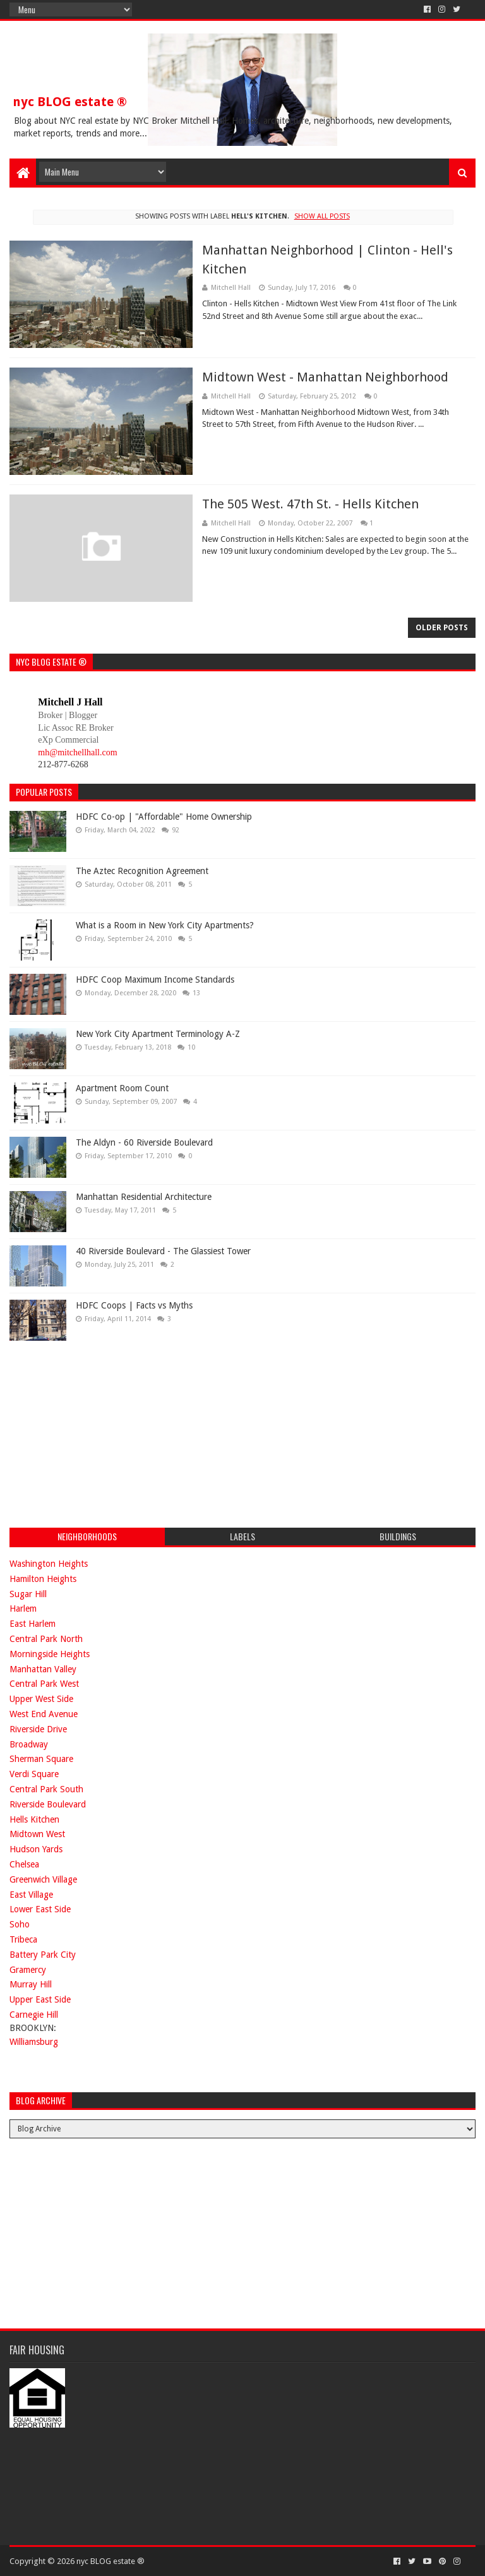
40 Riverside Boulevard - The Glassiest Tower (163, 1251)
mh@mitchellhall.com (77, 752)
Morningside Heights (49, 1654)
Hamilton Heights (42, 1579)
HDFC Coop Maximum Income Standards (155, 979)
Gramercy (27, 1970)
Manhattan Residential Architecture (144, 1197)
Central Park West (44, 1684)
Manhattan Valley (42, 1669)
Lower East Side (40, 1909)
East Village (31, 1895)
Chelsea (24, 1864)
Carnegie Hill (33, 2015)
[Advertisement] (104, 1432)
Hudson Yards (36, 1849)
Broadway (28, 1744)
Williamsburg (33, 2042)
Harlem (23, 1608)
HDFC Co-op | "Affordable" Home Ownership (164, 817)
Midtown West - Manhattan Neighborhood (325, 377)
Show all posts (322, 216)
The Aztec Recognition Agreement (142, 871)
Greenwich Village (43, 1879)
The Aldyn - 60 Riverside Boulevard (144, 1142)
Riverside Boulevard (47, 1804)
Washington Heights (48, 1564)
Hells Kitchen (34, 1819)
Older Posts (442, 627)
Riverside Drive (38, 1729)
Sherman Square (41, 1759)
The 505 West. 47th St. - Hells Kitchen (310, 504)
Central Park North (46, 1639)
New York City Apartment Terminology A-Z (158, 1034)
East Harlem (32, 1624)
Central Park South (46, 1789)
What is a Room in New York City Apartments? (165, 925)
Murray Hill (30, 1984)
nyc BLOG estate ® (70, 101)
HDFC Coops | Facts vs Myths (134, 1305)
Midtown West (37, 1834)
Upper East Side (40, 1999)
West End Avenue (43, 1714)
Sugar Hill (28, 1594)
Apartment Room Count (122, 1088)
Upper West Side (41, 1699)
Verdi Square (34, 1774)
